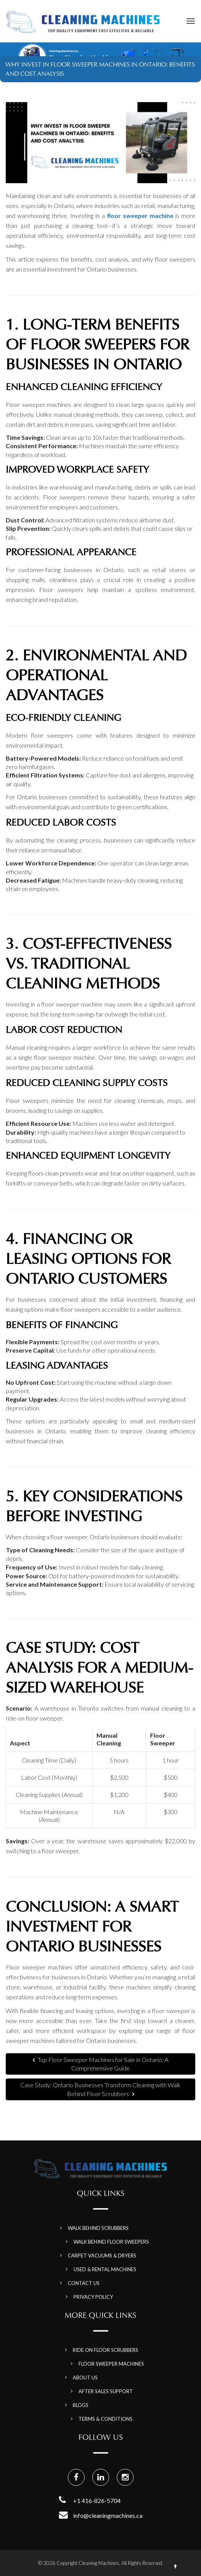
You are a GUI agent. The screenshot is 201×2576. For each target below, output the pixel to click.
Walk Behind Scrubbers (98, 2228)
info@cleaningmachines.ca (107, 2515)
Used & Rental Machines (105, 2269)
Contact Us (84, 2283)
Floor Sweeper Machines (111, 2364)
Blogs (80, 2405)
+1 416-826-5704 (97, 2500)
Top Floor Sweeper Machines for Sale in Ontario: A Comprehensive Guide (100, 2064)
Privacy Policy (93, 2297)
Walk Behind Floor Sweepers (111, 2242)
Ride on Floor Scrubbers (105, 2350)
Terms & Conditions (105, 2419)
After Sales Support (105, 2391)
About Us (85, 2377)
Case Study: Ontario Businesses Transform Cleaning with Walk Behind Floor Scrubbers (100, 2089)
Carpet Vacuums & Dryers (102, 2255)
